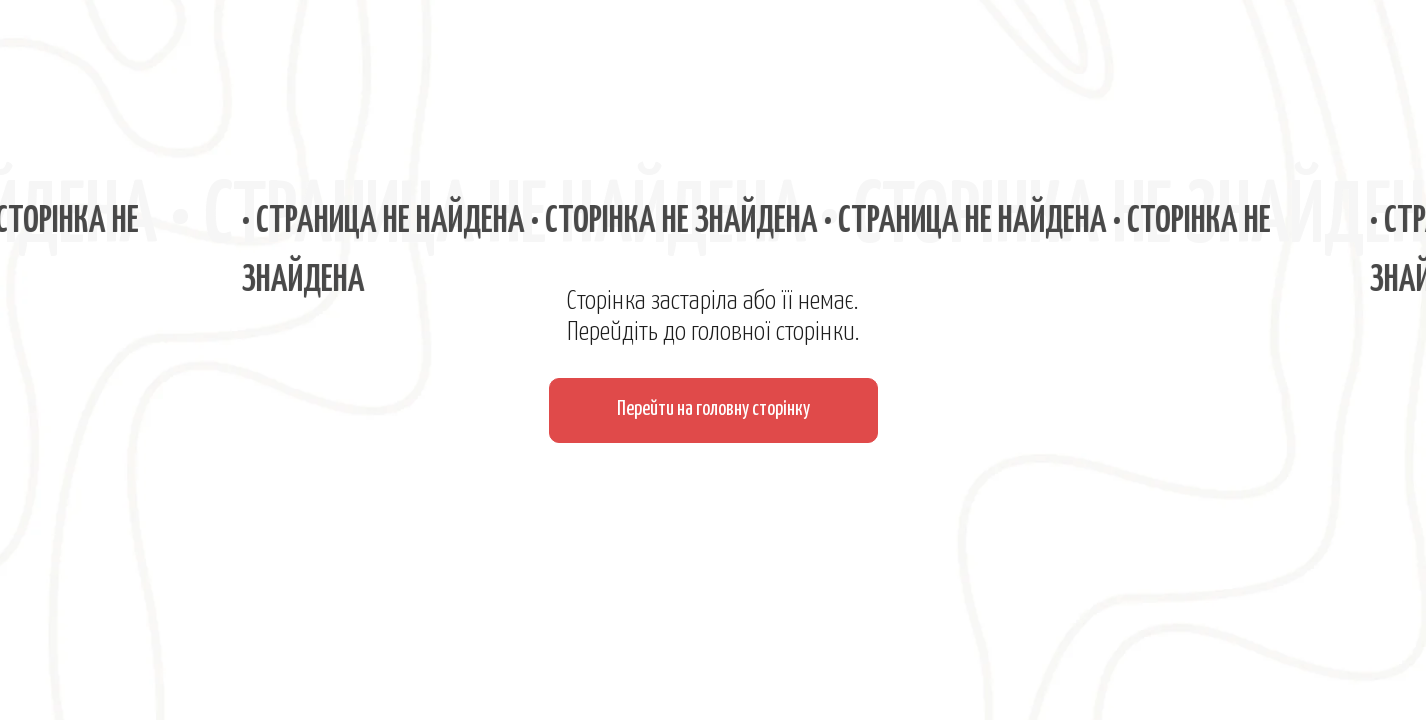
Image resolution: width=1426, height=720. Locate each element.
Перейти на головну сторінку (713, 409)
